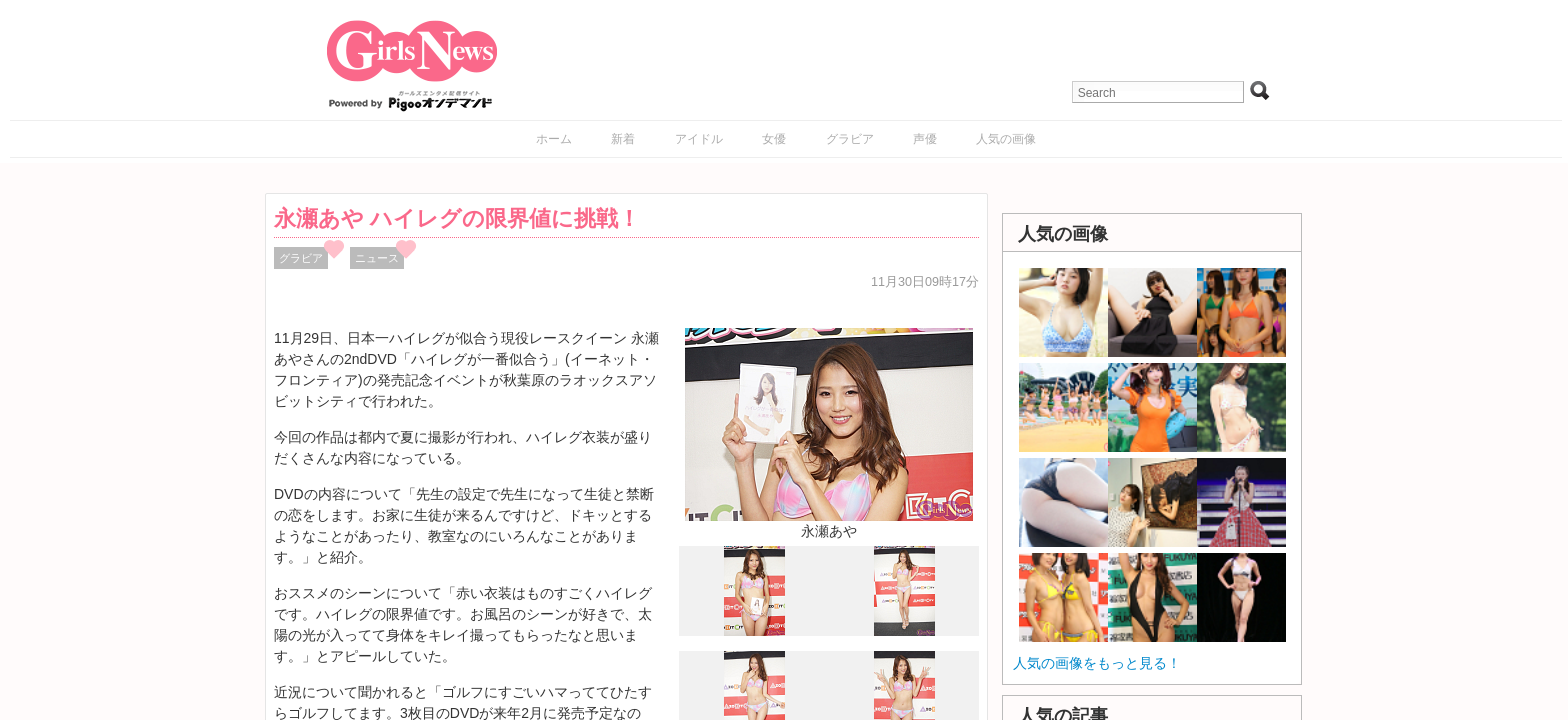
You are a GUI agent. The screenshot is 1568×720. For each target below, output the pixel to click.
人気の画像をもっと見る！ (1097, 663)
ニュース (377, 258)
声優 (925, 139)
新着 (623, 139)
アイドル (699, 139)
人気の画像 (1006, 139)
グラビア (850, 139)
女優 (774, 139)
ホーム (554, 139)
